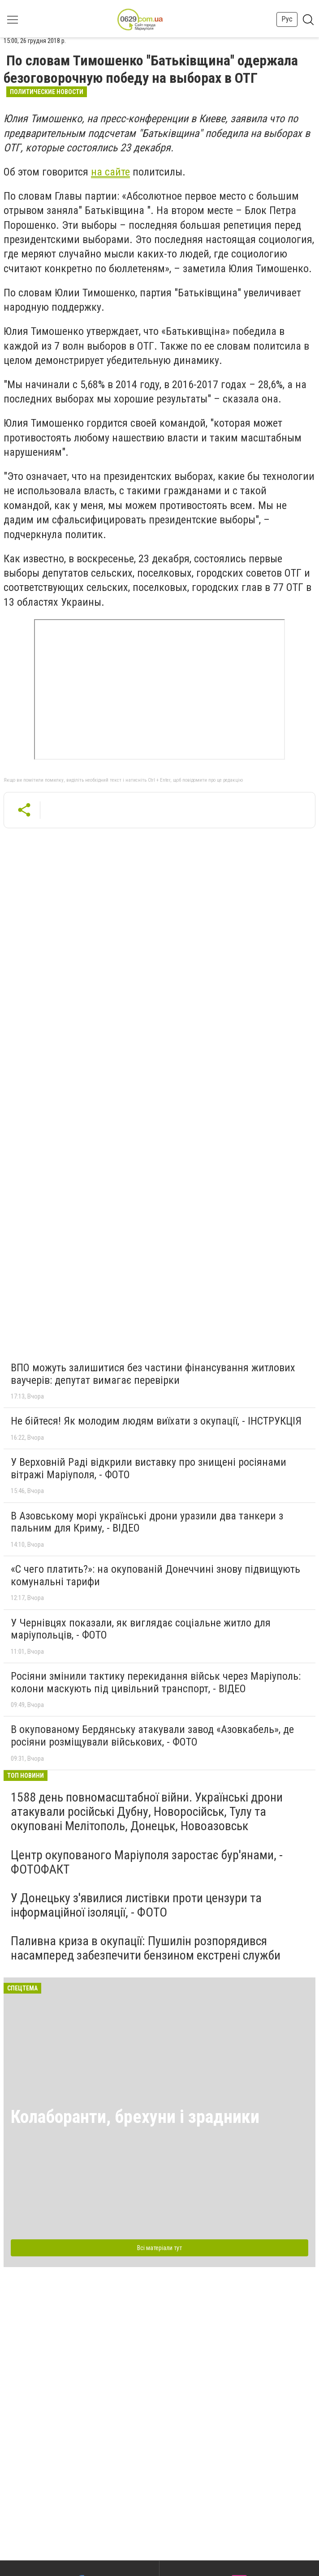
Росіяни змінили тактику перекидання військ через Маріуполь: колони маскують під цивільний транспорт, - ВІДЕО (156, 1682)
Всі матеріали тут (159, 2247)
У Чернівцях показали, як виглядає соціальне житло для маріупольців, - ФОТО (141, 1629)
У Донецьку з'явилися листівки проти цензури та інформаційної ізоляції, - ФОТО (136, 1905)
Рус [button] (287, 19)
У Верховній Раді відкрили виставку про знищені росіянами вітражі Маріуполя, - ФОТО (148, 1468)
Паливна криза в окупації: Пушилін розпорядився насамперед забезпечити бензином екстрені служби (145, 1948)
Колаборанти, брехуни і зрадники (135, 2116)
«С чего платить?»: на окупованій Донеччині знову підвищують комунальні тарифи (155, 1575)
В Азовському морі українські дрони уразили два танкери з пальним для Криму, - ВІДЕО (147, 1522)
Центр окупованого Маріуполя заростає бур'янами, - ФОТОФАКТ (147, 1862)
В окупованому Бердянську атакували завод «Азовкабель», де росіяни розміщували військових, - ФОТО (152, 1735)
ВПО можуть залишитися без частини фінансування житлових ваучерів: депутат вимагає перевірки (153, 1373)
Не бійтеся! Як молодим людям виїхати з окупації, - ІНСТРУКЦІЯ (156, 1421)
